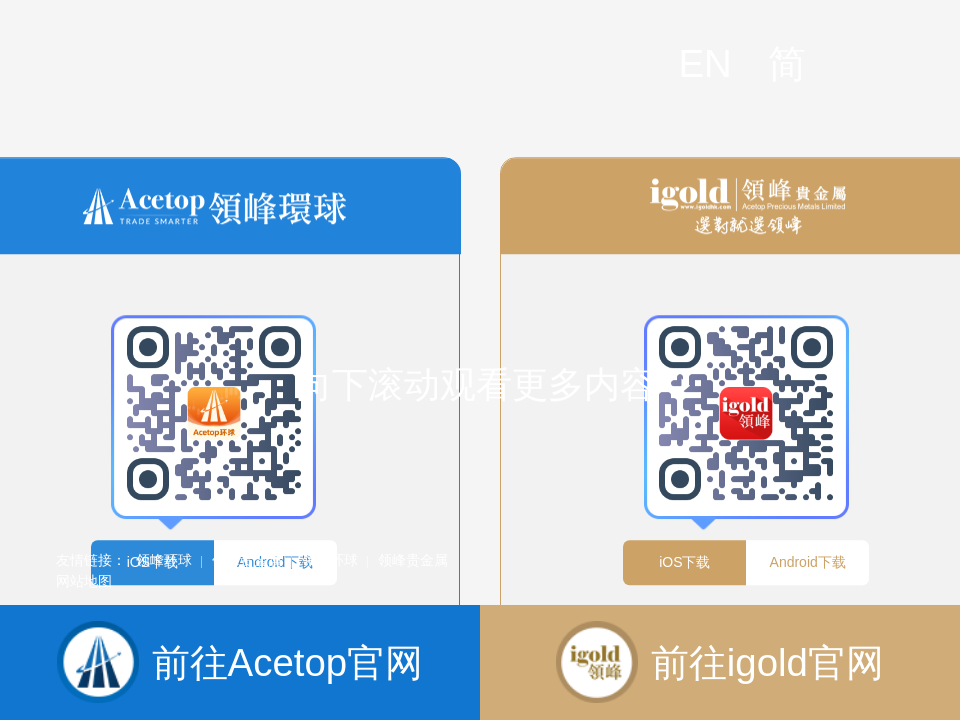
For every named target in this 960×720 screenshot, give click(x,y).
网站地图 (84, 581)
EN (704, 63)
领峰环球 (164, 560)
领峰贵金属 (247, 560)
